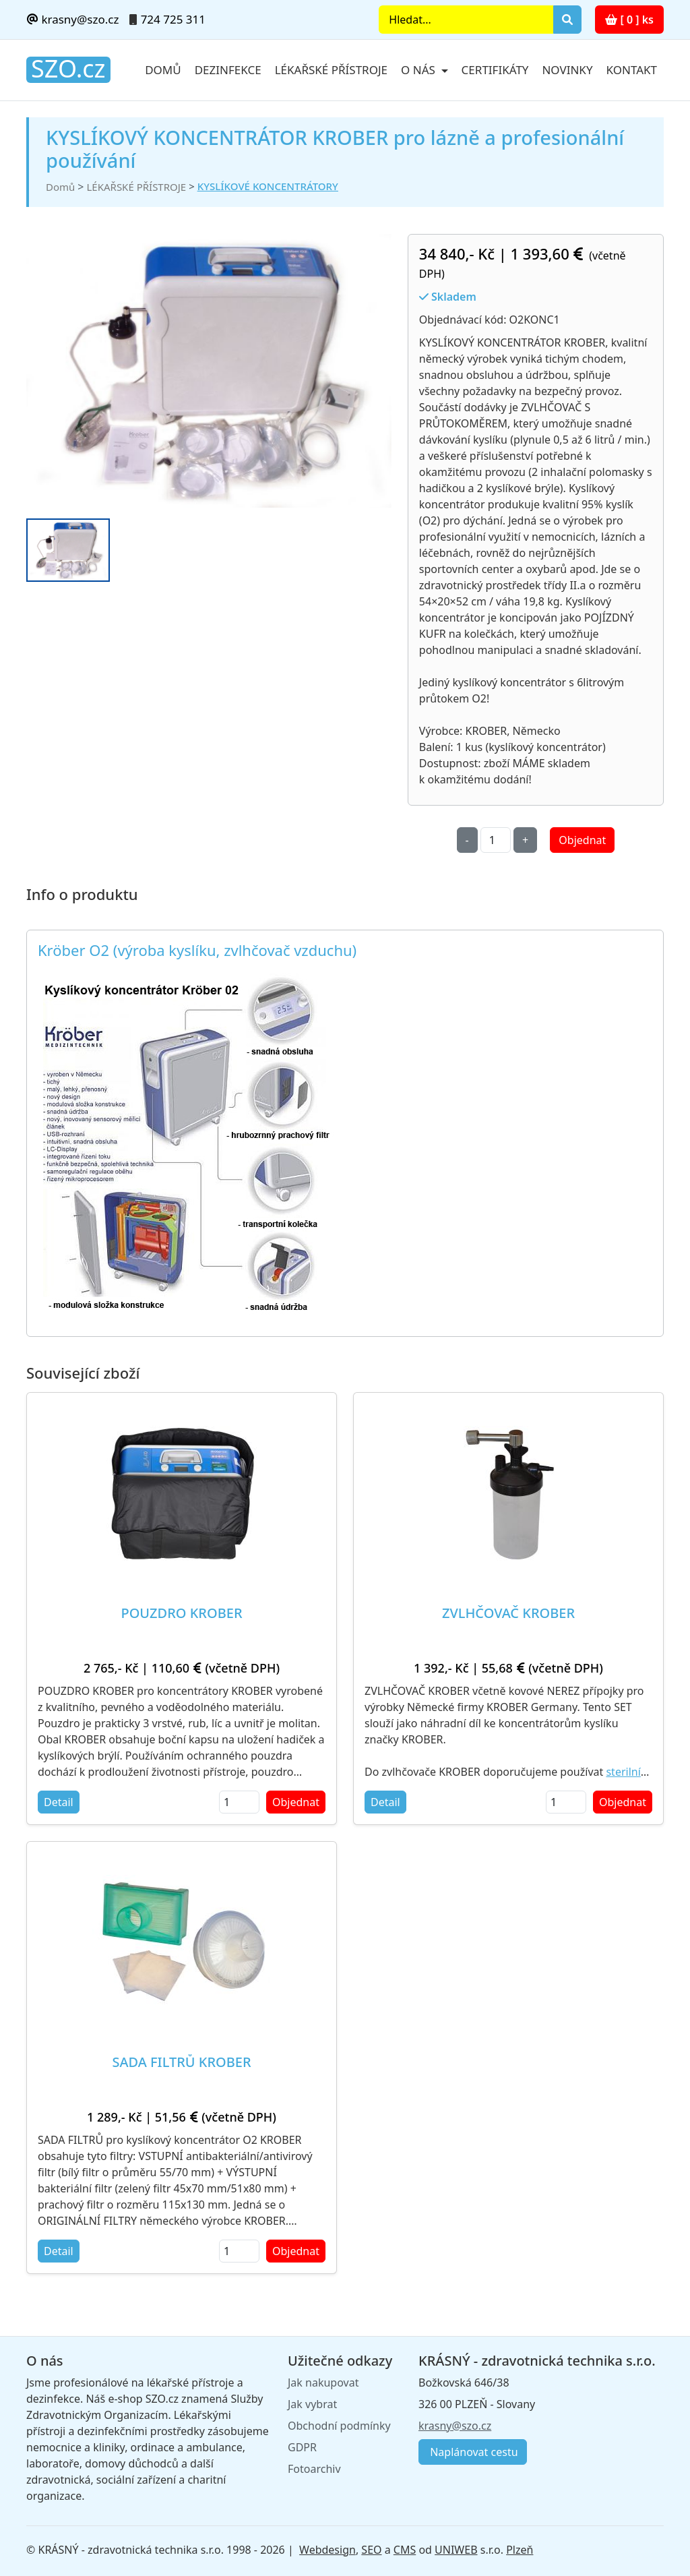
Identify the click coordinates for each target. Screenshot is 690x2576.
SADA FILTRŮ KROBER (181, 2062)
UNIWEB (456, 2549)
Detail (58, 1802)
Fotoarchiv (314, 2468)
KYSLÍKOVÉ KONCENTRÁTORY (267, 186)
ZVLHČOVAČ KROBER (508, 1613)
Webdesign (327, 2549)
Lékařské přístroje (331, 70)
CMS (405, 2549)
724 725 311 (173, 19)
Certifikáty (495, 70)
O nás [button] (419, 70)
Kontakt (631, 70)
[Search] (466, 19)
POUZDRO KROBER (181, 1613)
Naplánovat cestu (472, 2452)
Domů (163, 70)
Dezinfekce (228, 70)
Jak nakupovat (323, 2382)
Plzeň (519, 2549)
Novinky (567, 70)
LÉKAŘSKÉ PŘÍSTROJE (136, 186)
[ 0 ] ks (629, 19)
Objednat (582, 840)
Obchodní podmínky (339, 2425)
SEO (371, 2549)
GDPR (302, 2447)
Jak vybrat (312, 2404)
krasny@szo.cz (72, 19)
